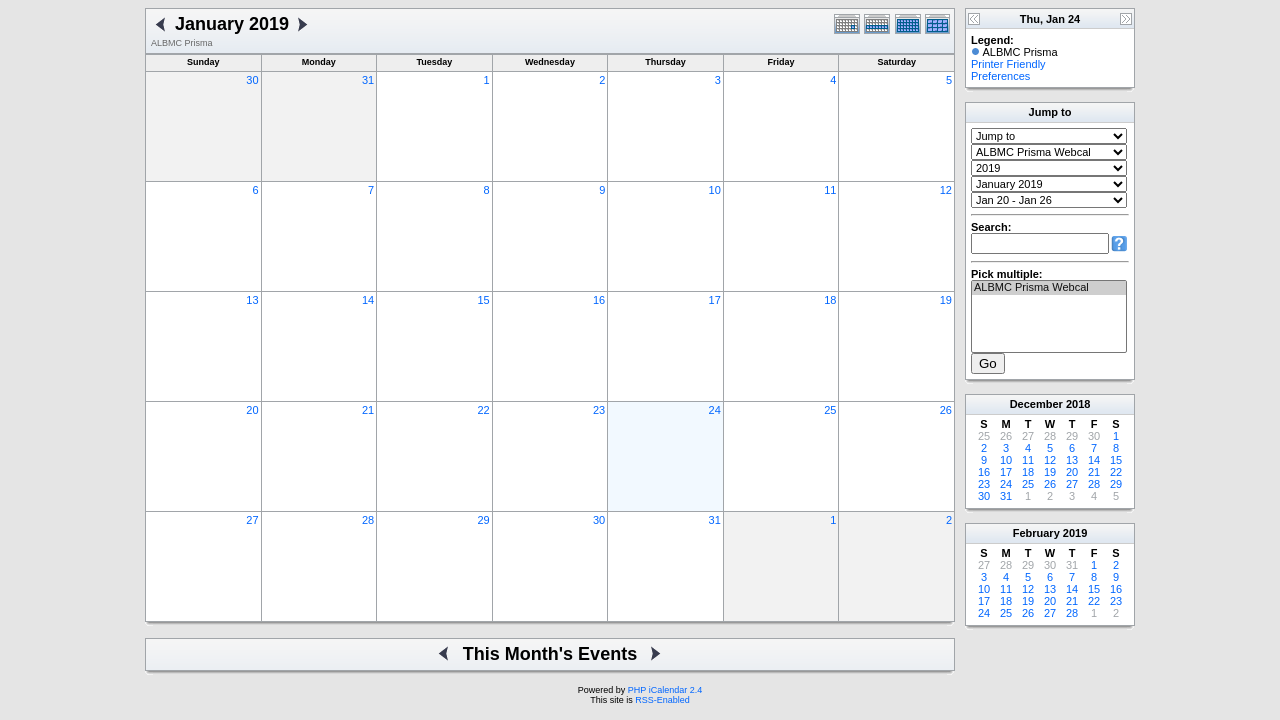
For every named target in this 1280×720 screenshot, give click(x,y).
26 (946, 410)
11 (830, 190)
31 (368, 80)
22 (483, 410)
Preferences (1000, 76)
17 (715, 300)
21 (368, 410)
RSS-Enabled (662, 700)
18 (830, 300)
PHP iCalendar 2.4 (665, 690)
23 (599, 410)
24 (715, 410)
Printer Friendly (1008, 64)
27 (252, 520)
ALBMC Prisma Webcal (1049, 288)
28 (368, 520)
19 (946, 300)
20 (252, 410)
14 (368, 300)
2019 (1075, 533)
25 (830, 410)
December (1036, 404)
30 (252, 80)
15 (483, 300)
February (1036, 533)
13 (252, 300)
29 (483, 520)
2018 (1078, 404)
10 (715, 190)
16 (599, 300)
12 (946, 190)
